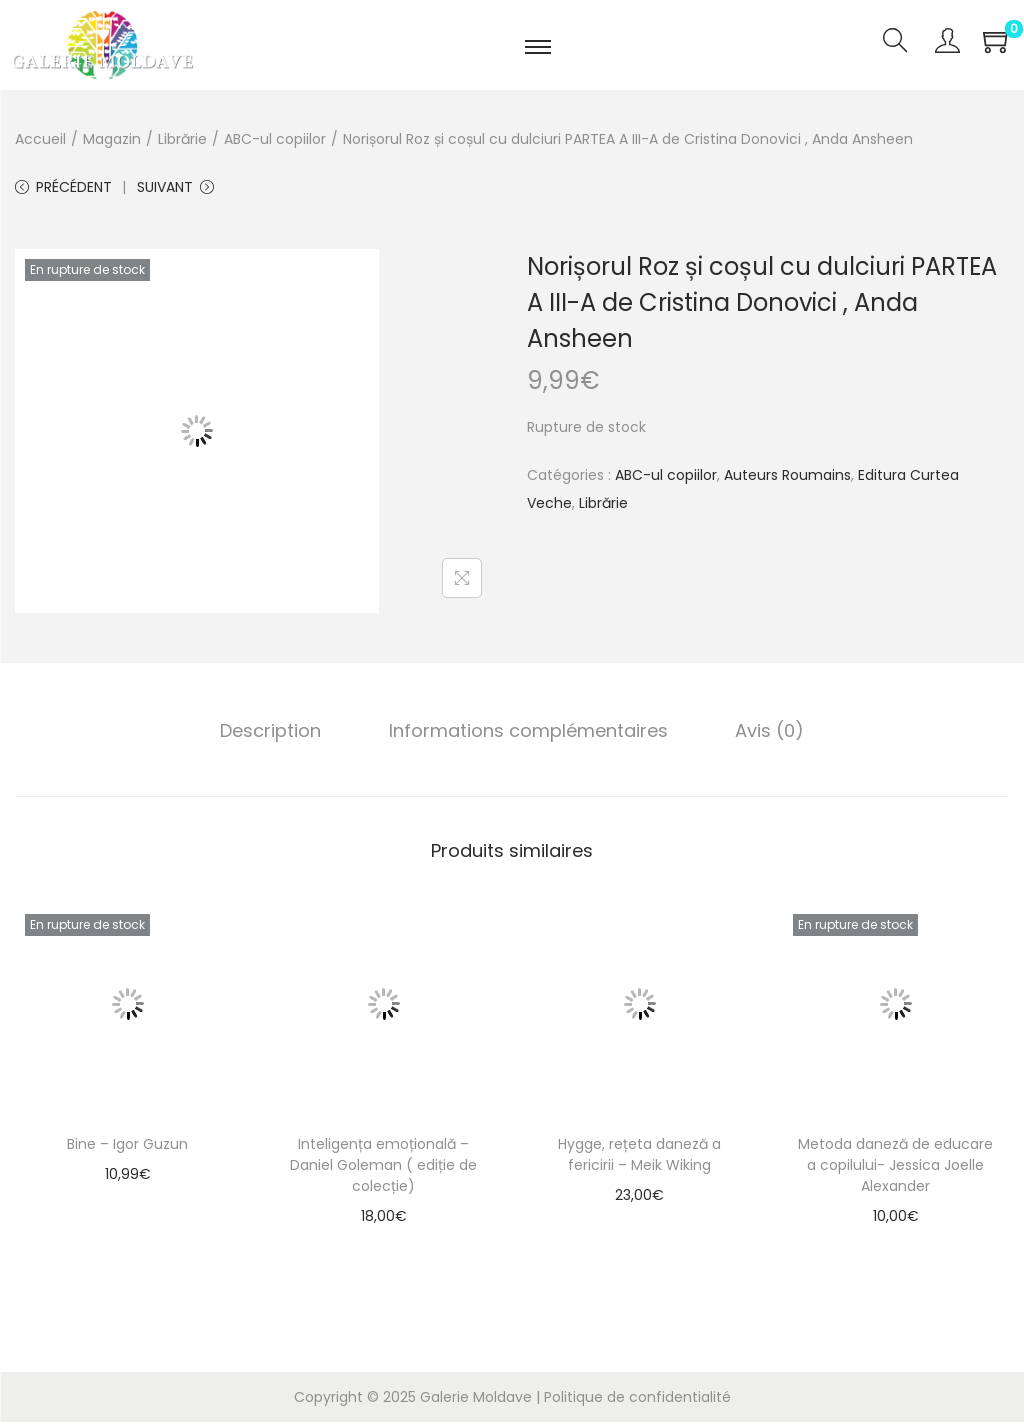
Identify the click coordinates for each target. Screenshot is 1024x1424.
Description (274, 732)
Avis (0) (766, 732)
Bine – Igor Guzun (127, 1146)
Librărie (182, 139)
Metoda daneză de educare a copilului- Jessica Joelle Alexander (895, 1167)
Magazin (112, 139)
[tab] (274, 733)
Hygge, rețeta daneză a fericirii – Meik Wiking (639, 1156)
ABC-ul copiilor (275, 139)
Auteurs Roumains (787, 477)
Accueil (40, 139)
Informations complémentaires (528, 732)
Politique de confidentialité (637, 1399)
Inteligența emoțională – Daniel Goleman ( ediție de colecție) (383, 1167)
